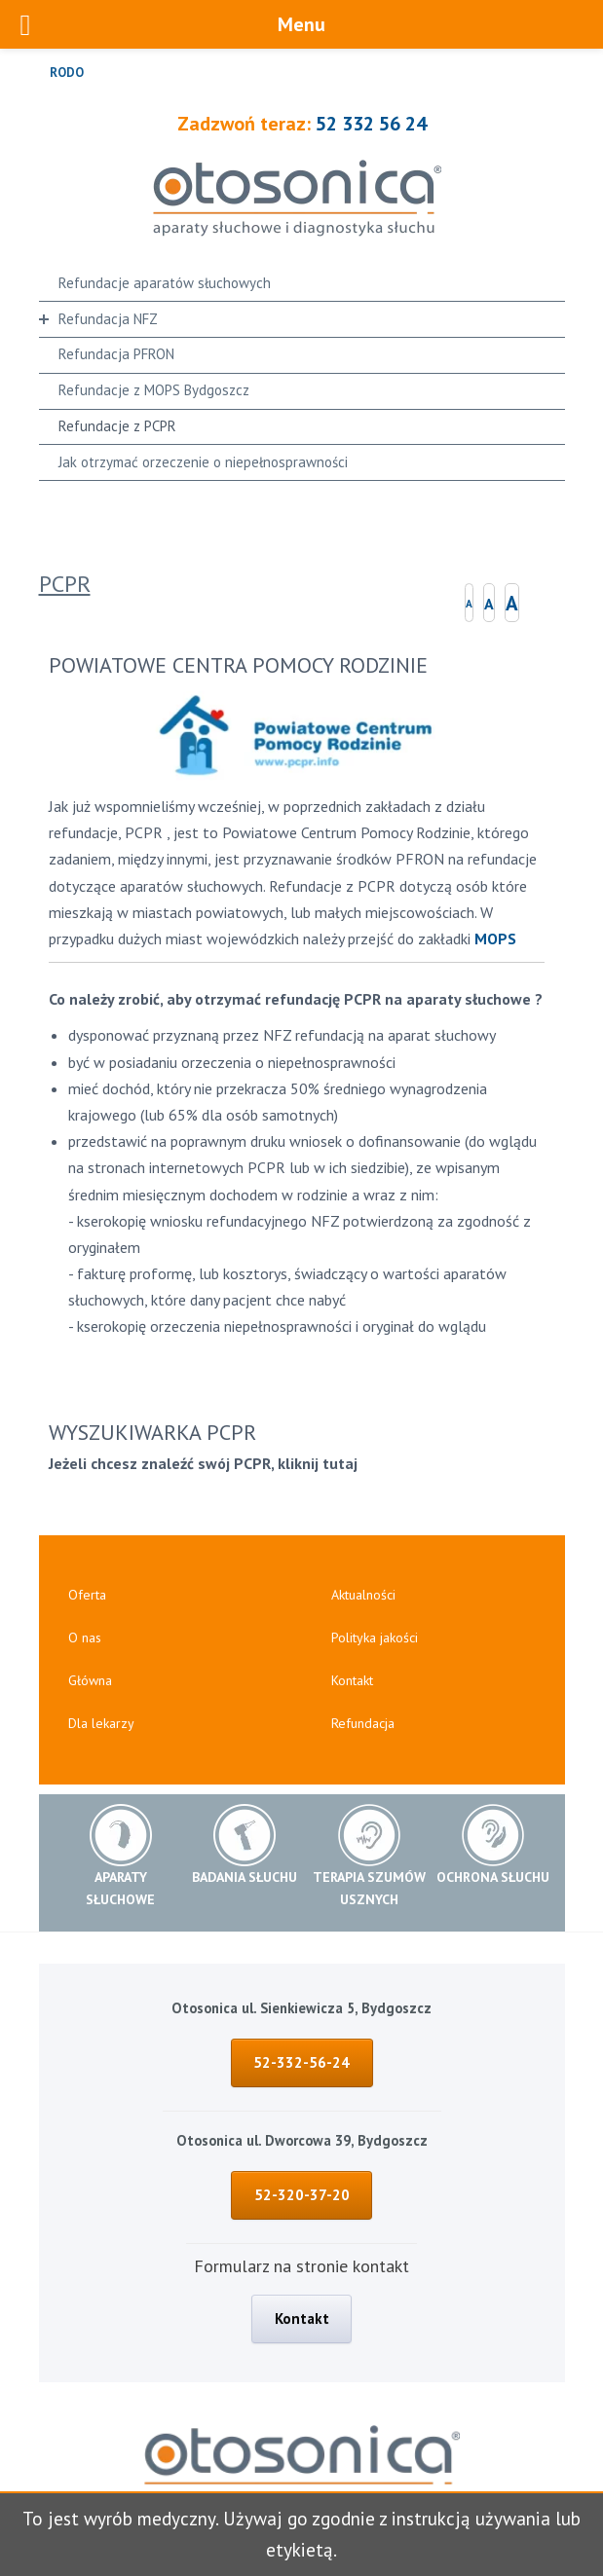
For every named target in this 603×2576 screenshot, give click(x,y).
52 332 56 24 (371, 123)
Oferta (87, 1594)
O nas (84, 1637)
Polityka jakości (374, 1637)
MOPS (495, 938)
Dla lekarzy (101, 1723)
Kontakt (352, 1680)
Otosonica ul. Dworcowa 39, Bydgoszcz (302, 2140)
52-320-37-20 (302, 2195)
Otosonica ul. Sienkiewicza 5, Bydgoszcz (301, 2008)
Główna (90, 1680)
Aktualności (363, 1594)
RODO (67, 72)
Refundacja (363, 1723)
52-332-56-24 (301, 2062)
